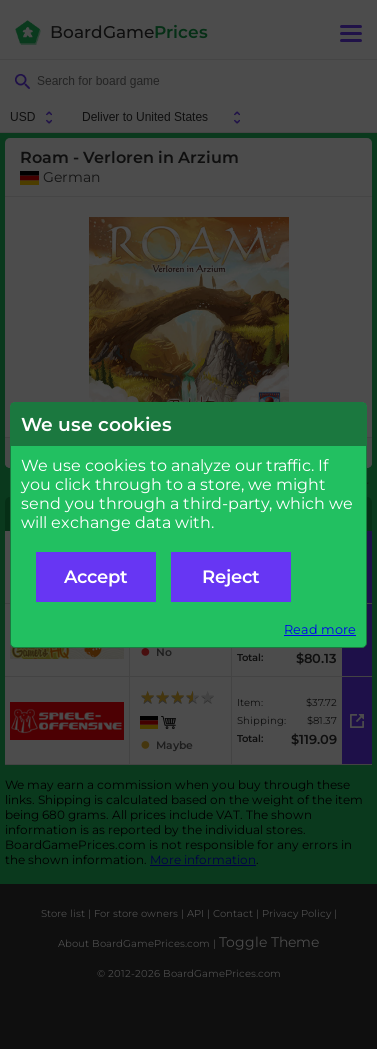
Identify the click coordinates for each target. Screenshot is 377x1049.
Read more (320, 629)
